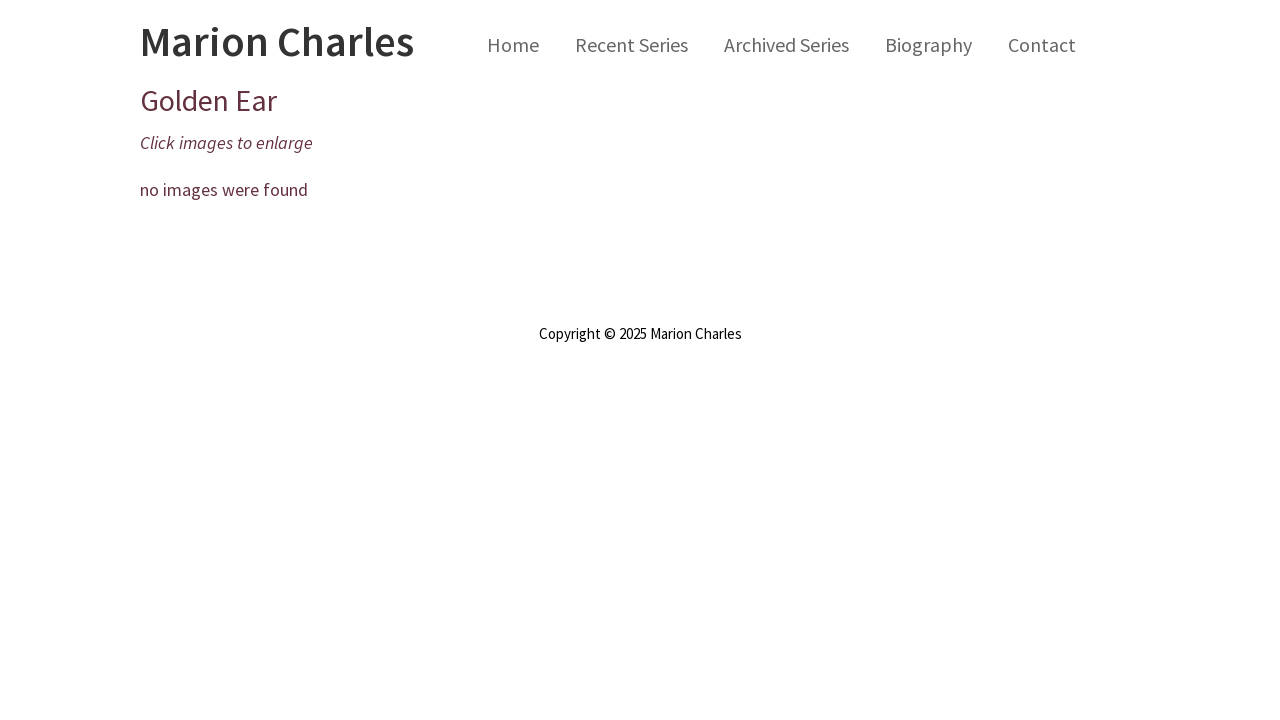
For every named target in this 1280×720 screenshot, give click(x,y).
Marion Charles (277, 41)
